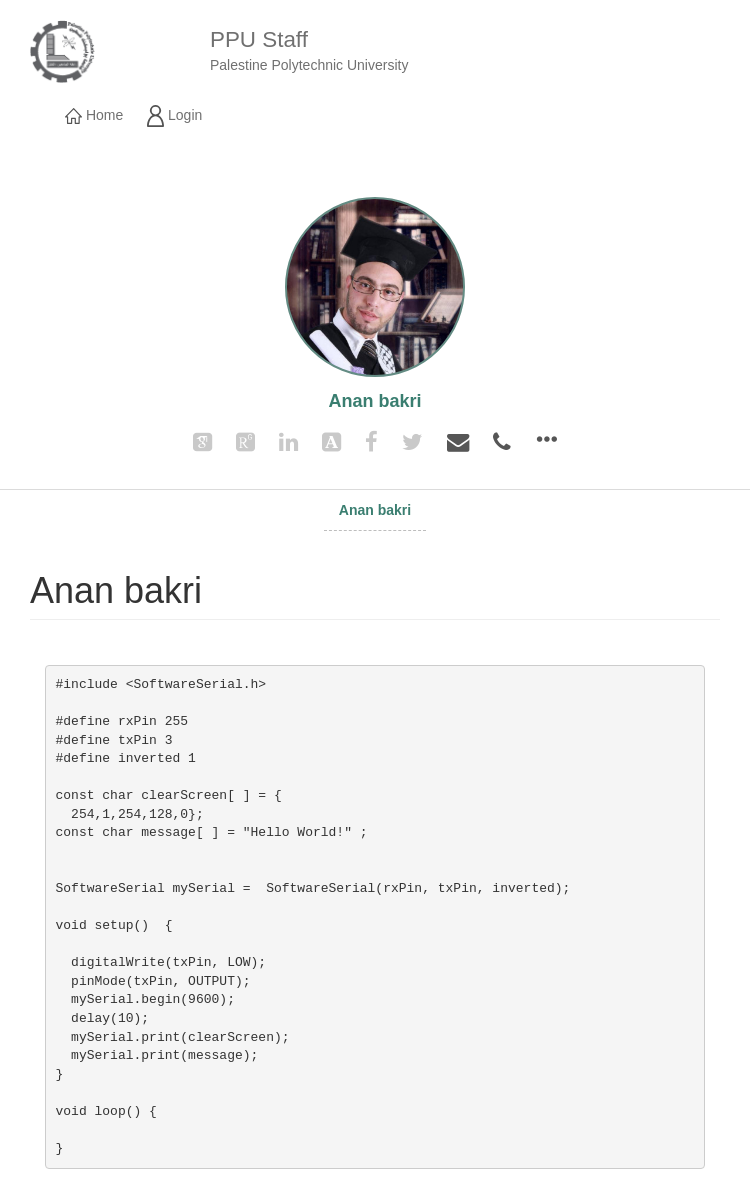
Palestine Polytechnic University (309, 65)
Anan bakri (375, 510)
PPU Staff (259, 39)
